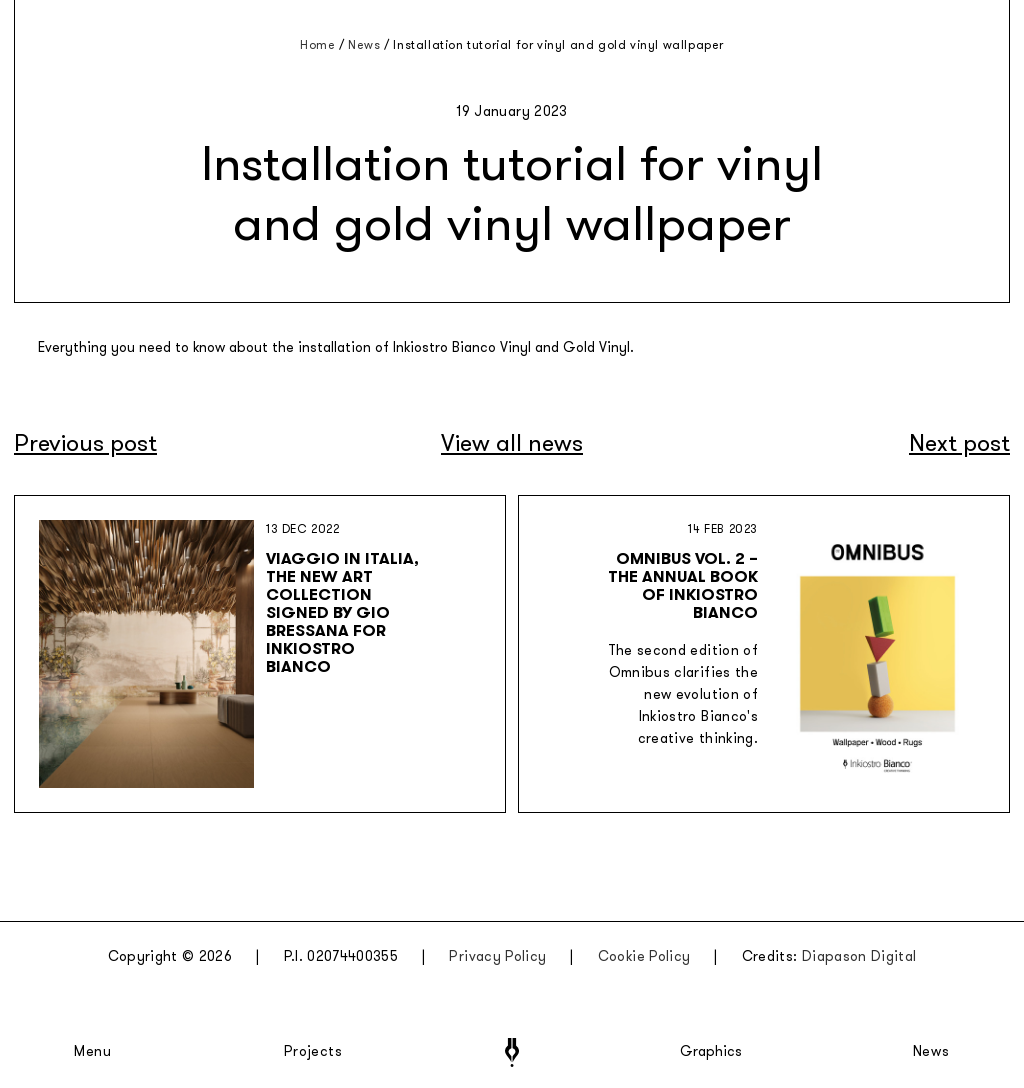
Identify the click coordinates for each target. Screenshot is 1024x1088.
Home (317, 45)
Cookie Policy (644, 956)
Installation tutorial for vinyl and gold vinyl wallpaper (558, 45)
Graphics (711, 1052)
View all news (512, 443)
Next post (959, 443)
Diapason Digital (859, 956)
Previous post (85, 443)
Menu (93, 1052)
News (931, 1052)
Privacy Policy (497, 956)
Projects (313, 1052)
